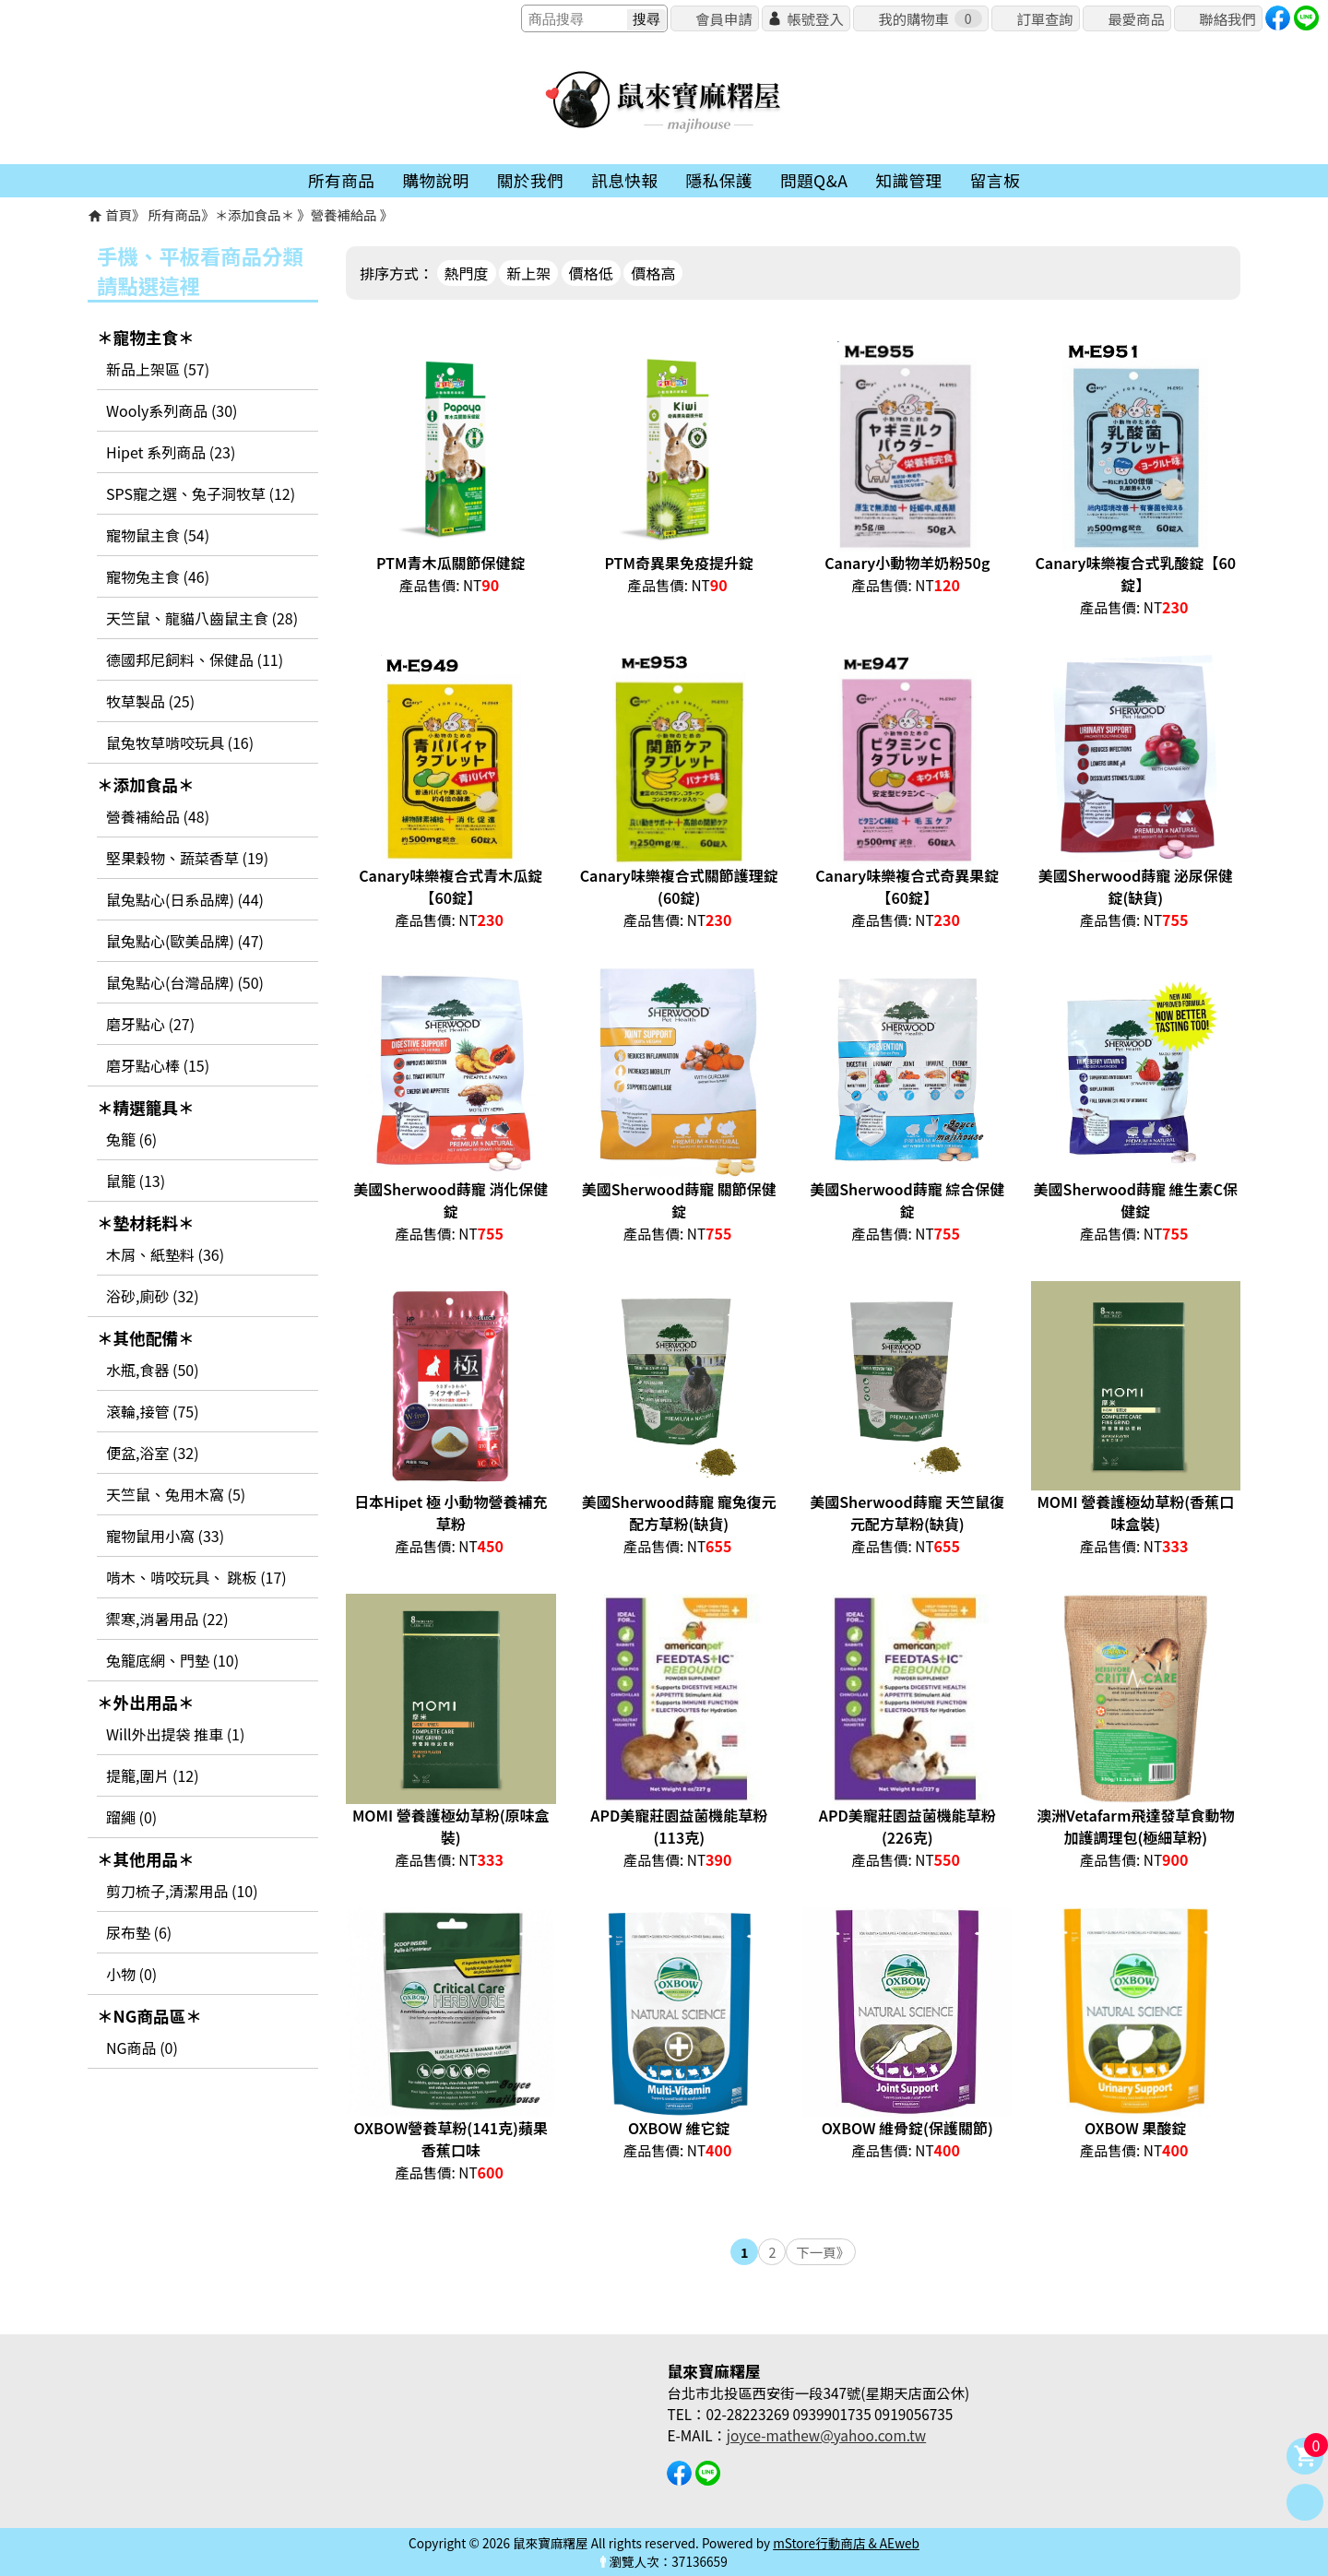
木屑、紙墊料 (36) (165, 1254)
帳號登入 (815, 18)
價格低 (591, 273)
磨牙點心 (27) (150, 1024)
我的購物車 (929, 18)
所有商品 (175, 214)
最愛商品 (1136, 18)
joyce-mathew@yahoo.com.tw (826, 2435)
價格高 (653, 273)
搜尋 (646, 19)
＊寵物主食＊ (146, 337)
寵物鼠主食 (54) (157, 535)
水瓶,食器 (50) (152, 1370)
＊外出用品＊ (146, 1702)
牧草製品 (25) (150, 701)
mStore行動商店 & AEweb (846, 2543)
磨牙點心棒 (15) (157, 1065)
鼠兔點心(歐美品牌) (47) (185, 941)
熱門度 (467, 273)
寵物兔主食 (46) (157, 576)
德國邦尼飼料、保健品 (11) (194, 659)
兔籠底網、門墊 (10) (172, 1660)
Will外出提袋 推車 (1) (175, 1734)
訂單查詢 (1044, 18)
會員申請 (723, 18)
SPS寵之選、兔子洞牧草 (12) (200, 493)
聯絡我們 (1227, 18)
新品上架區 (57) (157, 369)
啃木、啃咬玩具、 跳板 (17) (196, 1577)
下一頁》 (822, 2251)
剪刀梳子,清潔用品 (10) (182, 1891)
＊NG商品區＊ (149, 2015)
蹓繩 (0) (131, 1817)
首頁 (118, 214)
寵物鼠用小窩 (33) (165, 1536)
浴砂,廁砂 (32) (152, 1296)
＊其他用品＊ (146, 1858)
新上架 (528, 273)
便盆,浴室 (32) (152, 1453)
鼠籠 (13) (135, 1180)
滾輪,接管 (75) (152, 1411)
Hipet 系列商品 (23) (170, 452)
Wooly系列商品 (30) (171, 410)
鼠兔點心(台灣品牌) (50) (185, 982)
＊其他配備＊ (146, 1337)
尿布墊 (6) (139, 1932)
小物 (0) (131, 1974)
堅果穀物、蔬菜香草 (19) (187, 858)
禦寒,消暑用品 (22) (167, 1619)
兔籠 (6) (131, 1139)
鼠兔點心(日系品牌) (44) (185, 899)
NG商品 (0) (142, 2047)
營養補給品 (345, 214)
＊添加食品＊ (256, 214)
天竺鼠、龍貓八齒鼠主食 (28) (202, 618)
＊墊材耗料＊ (146, 1222)
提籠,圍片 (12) (152, 1775)
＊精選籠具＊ (146, 1107)
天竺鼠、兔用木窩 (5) (175, 1494)
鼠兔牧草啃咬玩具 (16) (180, 742)
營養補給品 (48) (157, 816)
